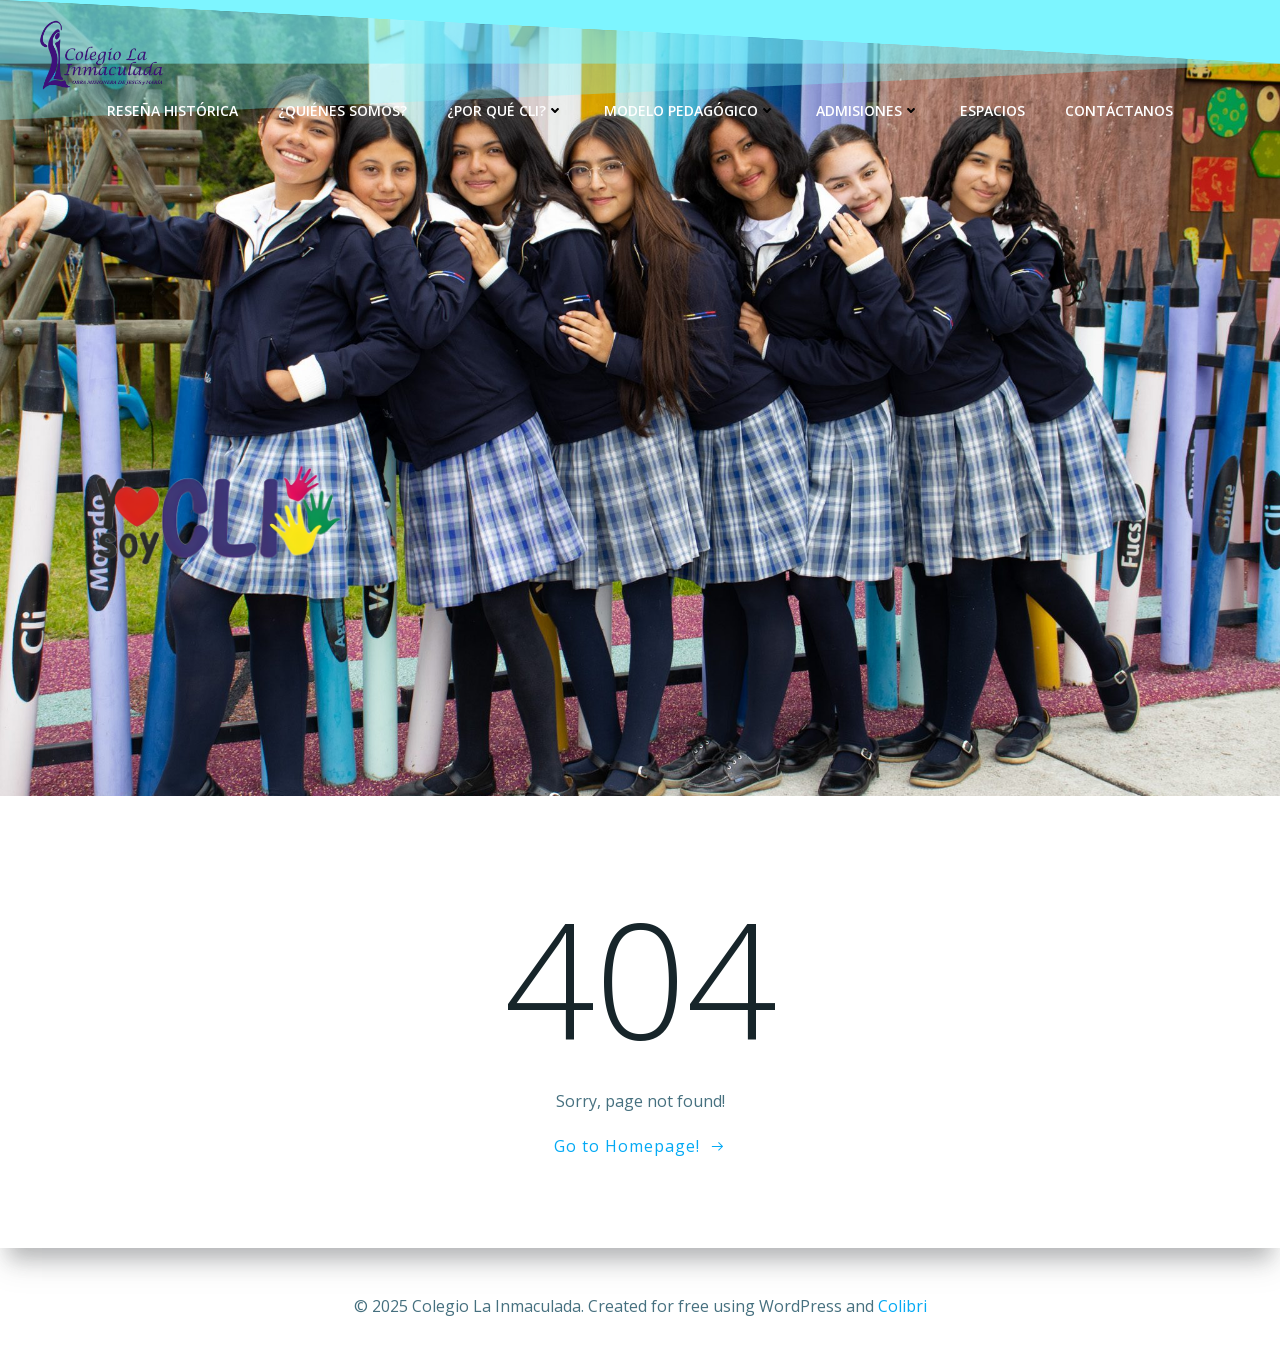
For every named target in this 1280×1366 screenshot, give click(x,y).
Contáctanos (1119, 110)
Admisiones (868, 110)
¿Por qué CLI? (505, 110)
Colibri (902, 1306)
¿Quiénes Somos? (342, 110)
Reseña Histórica (172, 110)
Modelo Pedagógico (690, 110)
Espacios (992, 110)
